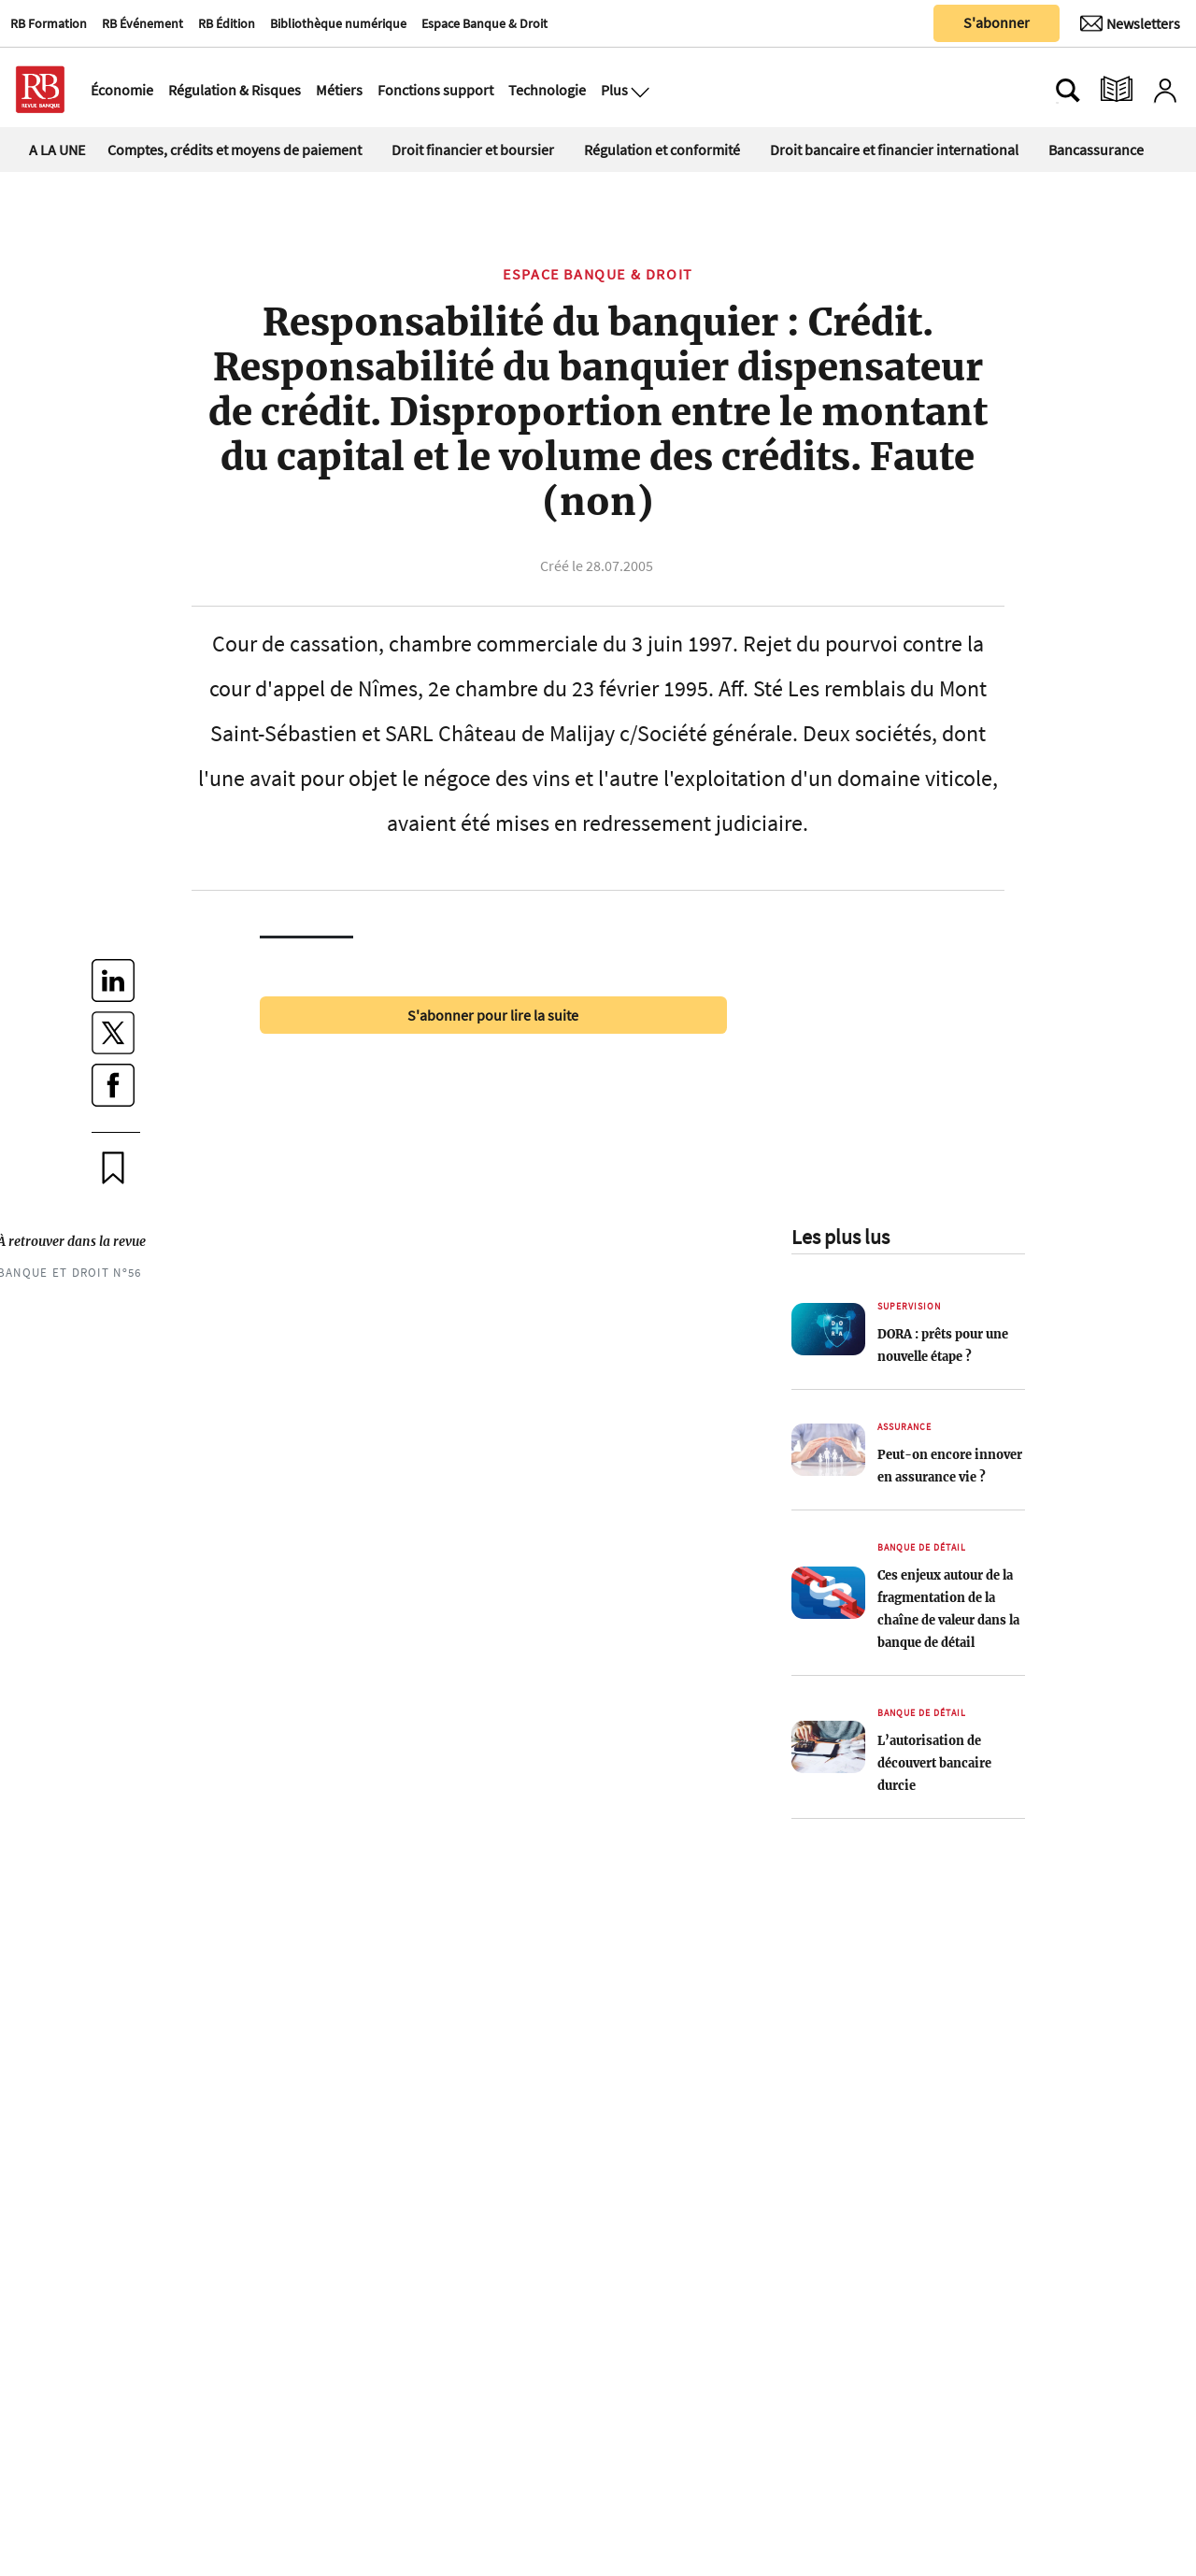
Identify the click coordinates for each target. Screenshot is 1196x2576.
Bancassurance (1096, 149)
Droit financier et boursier (473, 149)
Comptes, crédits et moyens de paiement (234, 149)
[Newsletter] (1130, 23)
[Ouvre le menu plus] (638, 90)
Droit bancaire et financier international (894, 149)
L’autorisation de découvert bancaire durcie (934, 1763)
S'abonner (996, 22)
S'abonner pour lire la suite (492, 1015)
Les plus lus (840, 1237)
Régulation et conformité (662, 149)
